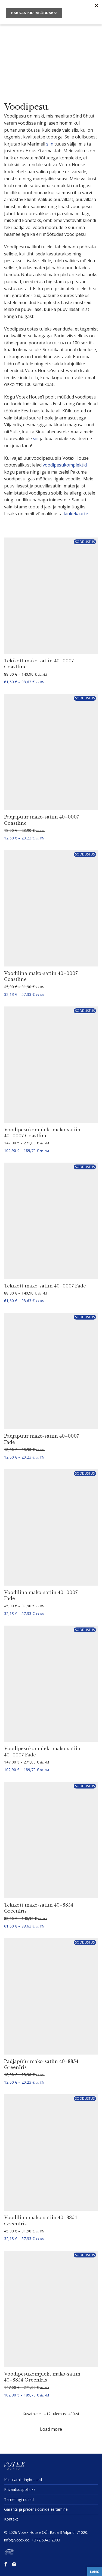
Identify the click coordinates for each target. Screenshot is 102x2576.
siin (49, 144)
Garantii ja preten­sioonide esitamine (36, 2509)
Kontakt (11, 2519)
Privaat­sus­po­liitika (20, 2489)
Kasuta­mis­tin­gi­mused (23, 2479)
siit (36, 438)
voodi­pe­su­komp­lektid (65, 465)
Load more (51, 2429)
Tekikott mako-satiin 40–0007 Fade (45, 1286)
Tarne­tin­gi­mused (19, 2499)
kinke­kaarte (76, 514)
